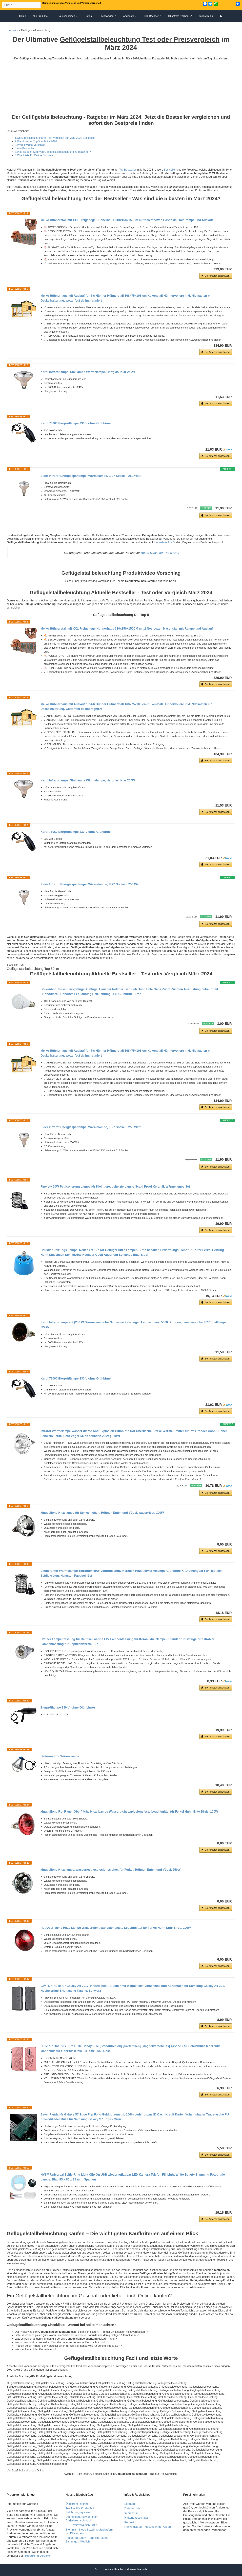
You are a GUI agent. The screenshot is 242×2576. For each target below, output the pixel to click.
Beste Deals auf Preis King (160, 552)
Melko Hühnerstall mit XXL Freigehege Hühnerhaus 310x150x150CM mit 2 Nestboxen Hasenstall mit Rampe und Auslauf (127, 220)
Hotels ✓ (90, 15)
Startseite (12, 30)
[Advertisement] (121, 87)
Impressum (131, 2513)
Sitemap (129, 2503)
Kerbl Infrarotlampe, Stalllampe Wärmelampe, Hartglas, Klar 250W (88, 372)
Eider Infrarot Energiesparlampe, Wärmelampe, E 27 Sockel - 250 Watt (91, 476)
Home (22, 15)
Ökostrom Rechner (78, 2503)
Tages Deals (206, 15)
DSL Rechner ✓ (153, 15)
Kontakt (129, 2522)
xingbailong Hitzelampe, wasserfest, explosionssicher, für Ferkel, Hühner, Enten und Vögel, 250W (110, 1869)
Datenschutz (132, 2508)
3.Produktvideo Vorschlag (30, 144)
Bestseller (170, 169)
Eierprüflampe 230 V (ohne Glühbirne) (68, 1707)
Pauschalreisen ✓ (68, 15)
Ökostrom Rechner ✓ (180, 15)
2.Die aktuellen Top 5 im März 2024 (36, 141)
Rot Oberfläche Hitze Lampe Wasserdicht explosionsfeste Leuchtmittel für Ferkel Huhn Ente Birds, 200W (116, 1927)
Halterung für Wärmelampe (60, 1756)
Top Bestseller (127, 169)
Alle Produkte (43, 16)
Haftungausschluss (136, 2517)
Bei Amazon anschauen (217, 275)
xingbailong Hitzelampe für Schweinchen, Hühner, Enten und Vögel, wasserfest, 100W (102, 1512)
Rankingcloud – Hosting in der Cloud (147, 2526)
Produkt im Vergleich (38, 2555)
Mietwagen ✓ (108, 15)
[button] (51, 16)
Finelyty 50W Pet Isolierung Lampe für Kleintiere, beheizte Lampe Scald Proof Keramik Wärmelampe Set (115, 1186)
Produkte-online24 (164, 542)
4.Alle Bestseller (24, 148)
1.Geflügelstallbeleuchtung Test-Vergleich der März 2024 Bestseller (55, 137)
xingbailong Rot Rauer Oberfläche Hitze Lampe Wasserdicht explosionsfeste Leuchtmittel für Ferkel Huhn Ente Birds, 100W (129, 1811)
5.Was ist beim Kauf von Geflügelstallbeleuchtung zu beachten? (53, 151)
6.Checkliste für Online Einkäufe (34, 155)
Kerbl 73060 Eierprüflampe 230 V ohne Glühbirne (76, 423)
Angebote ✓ (130, 15)
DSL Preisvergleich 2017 (81, 2525)
